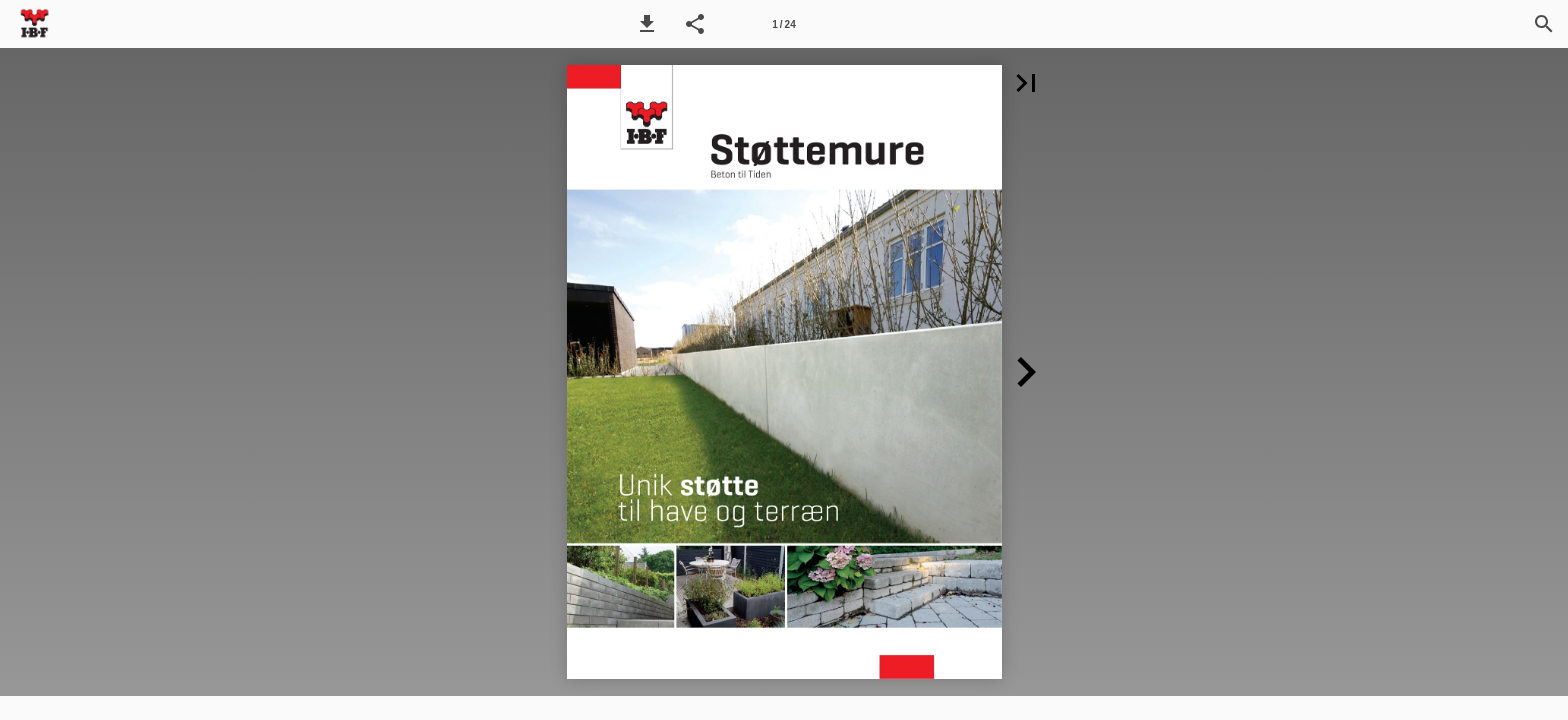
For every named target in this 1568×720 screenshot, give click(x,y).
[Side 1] (784, 24)
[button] (647, 24)
